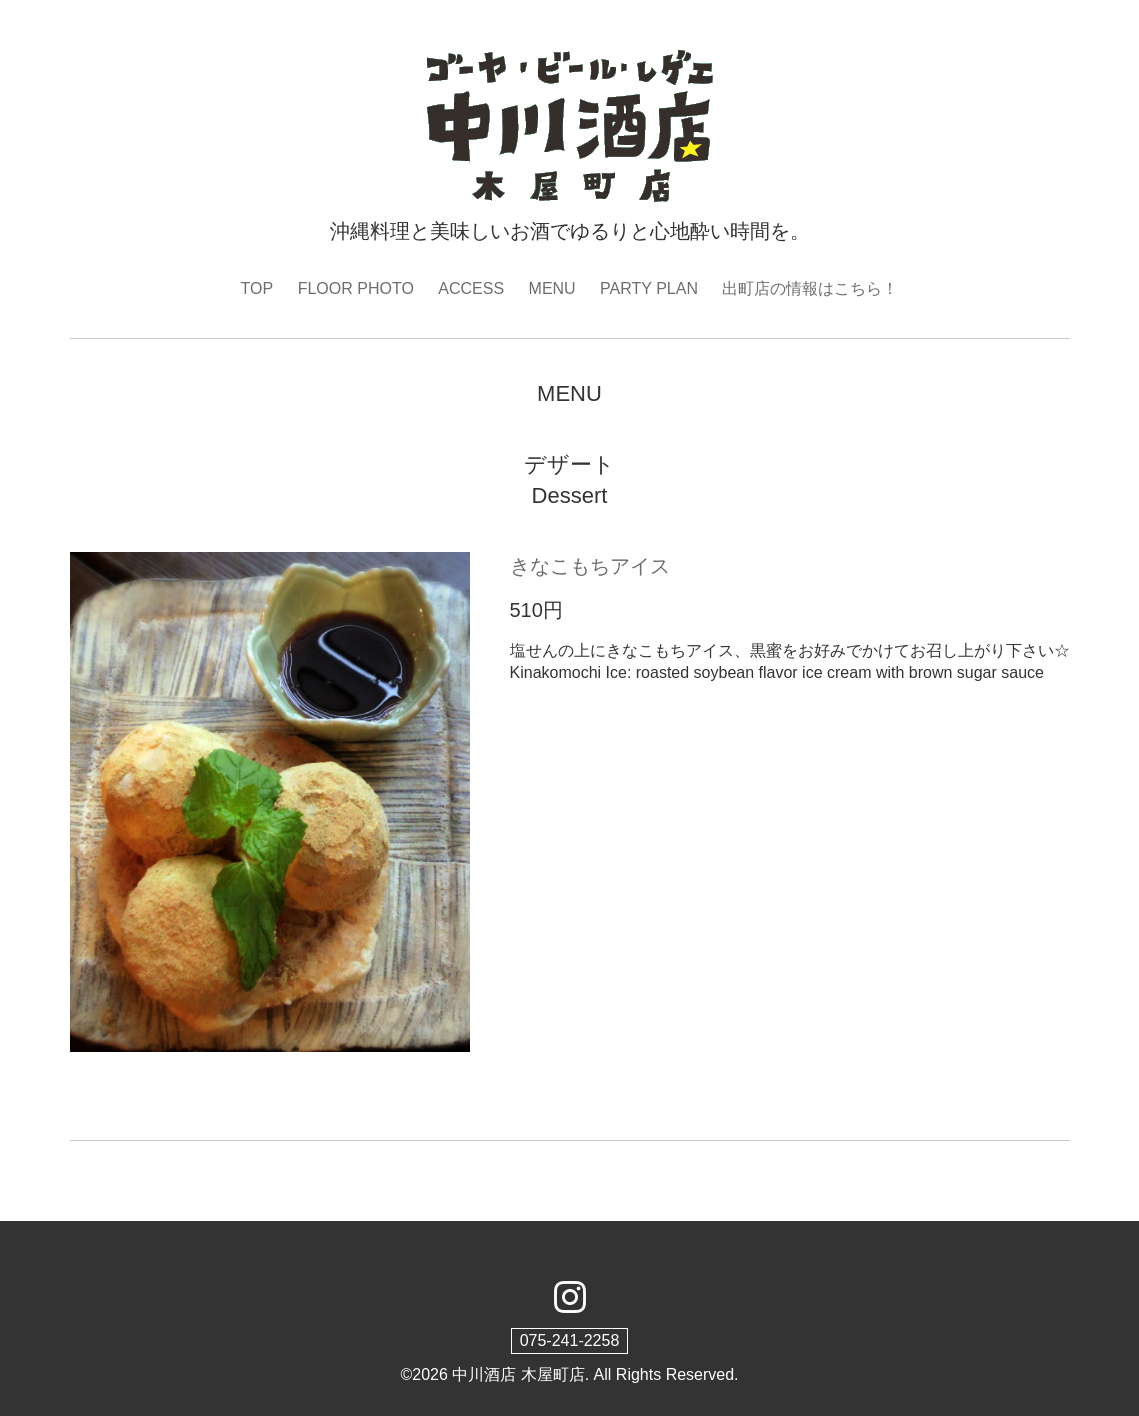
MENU (552, 288)
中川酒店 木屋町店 (518, 1374)
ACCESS (471, 288)
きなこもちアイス (590, 566)
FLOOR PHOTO (356, 288)
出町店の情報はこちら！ (810, 288)
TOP (257, 288)
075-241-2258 (570, 1340)
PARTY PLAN (649, 288)
